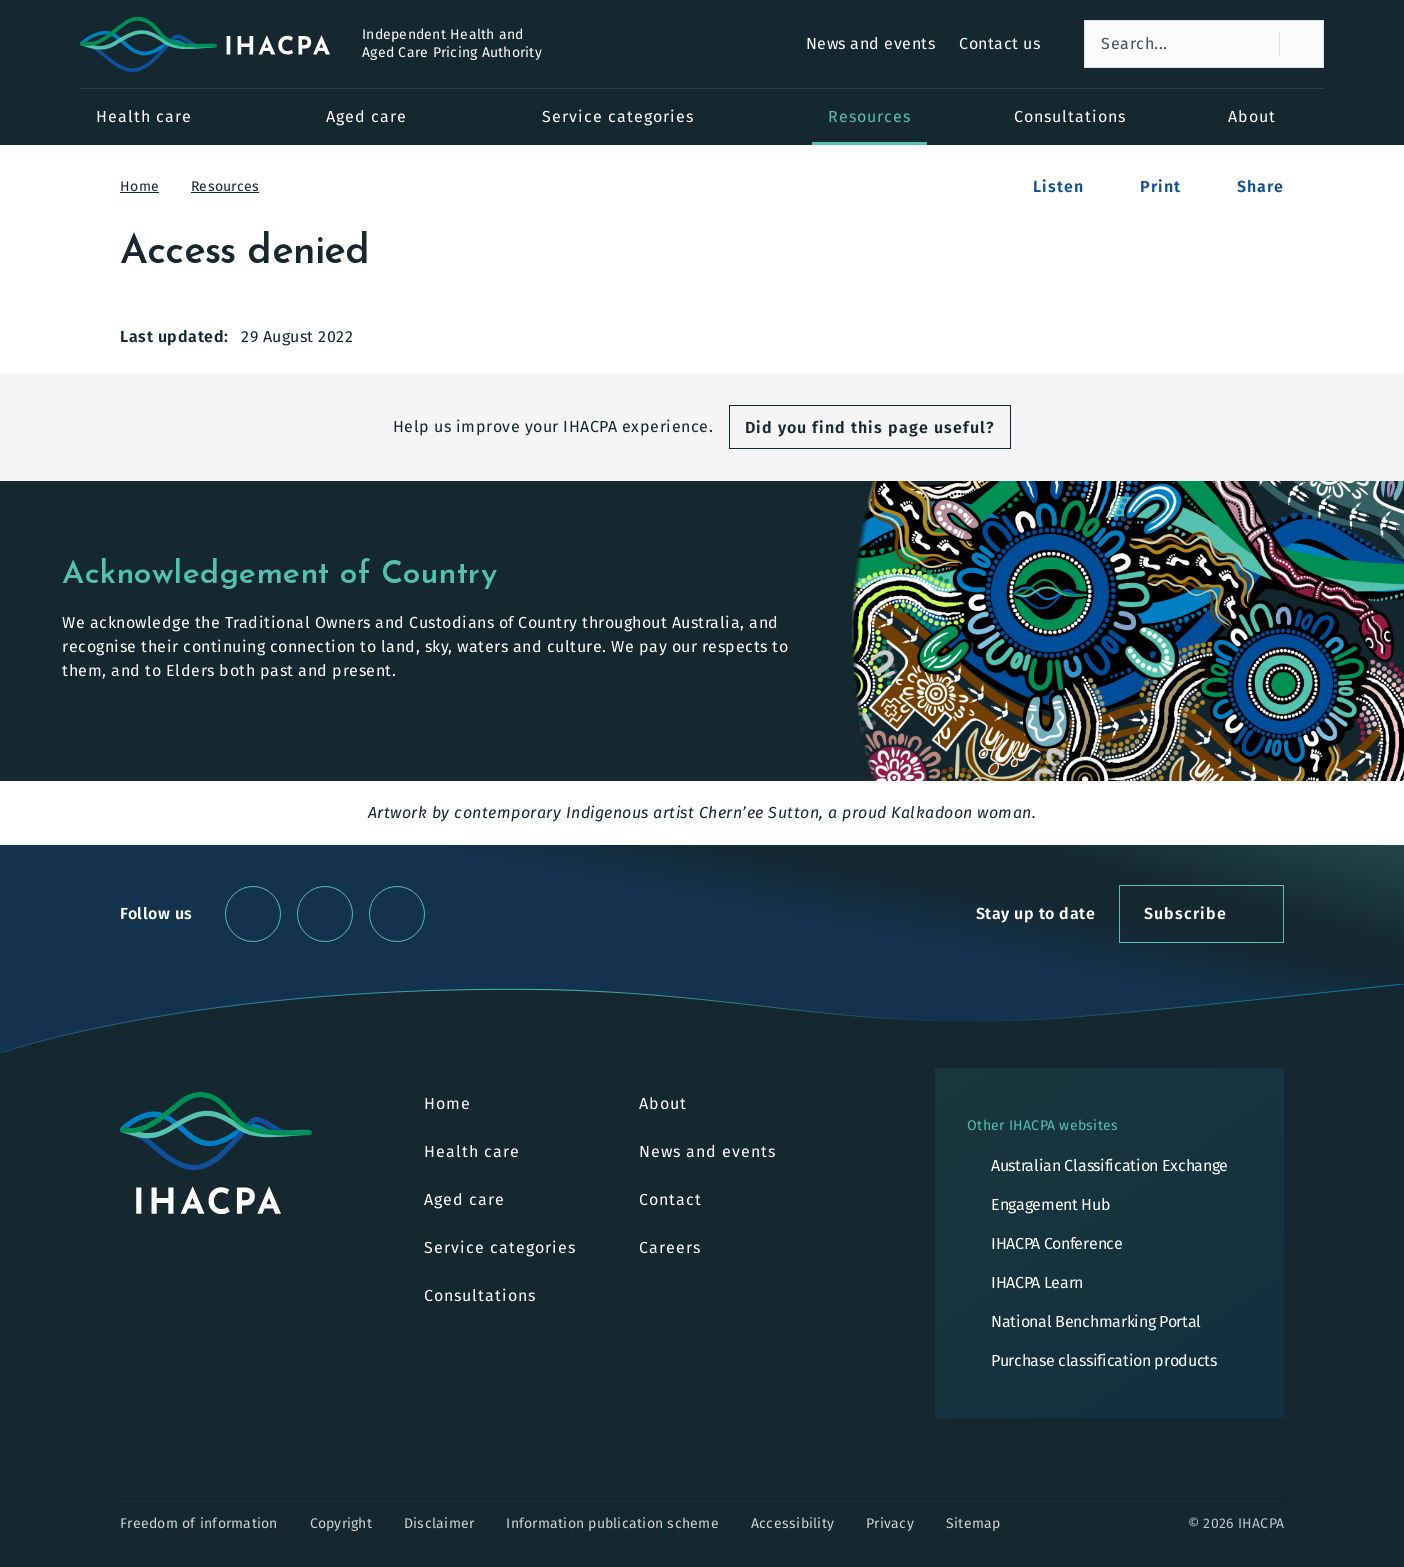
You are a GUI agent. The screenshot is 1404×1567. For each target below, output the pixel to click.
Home (152, 187)
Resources (238, 187)
